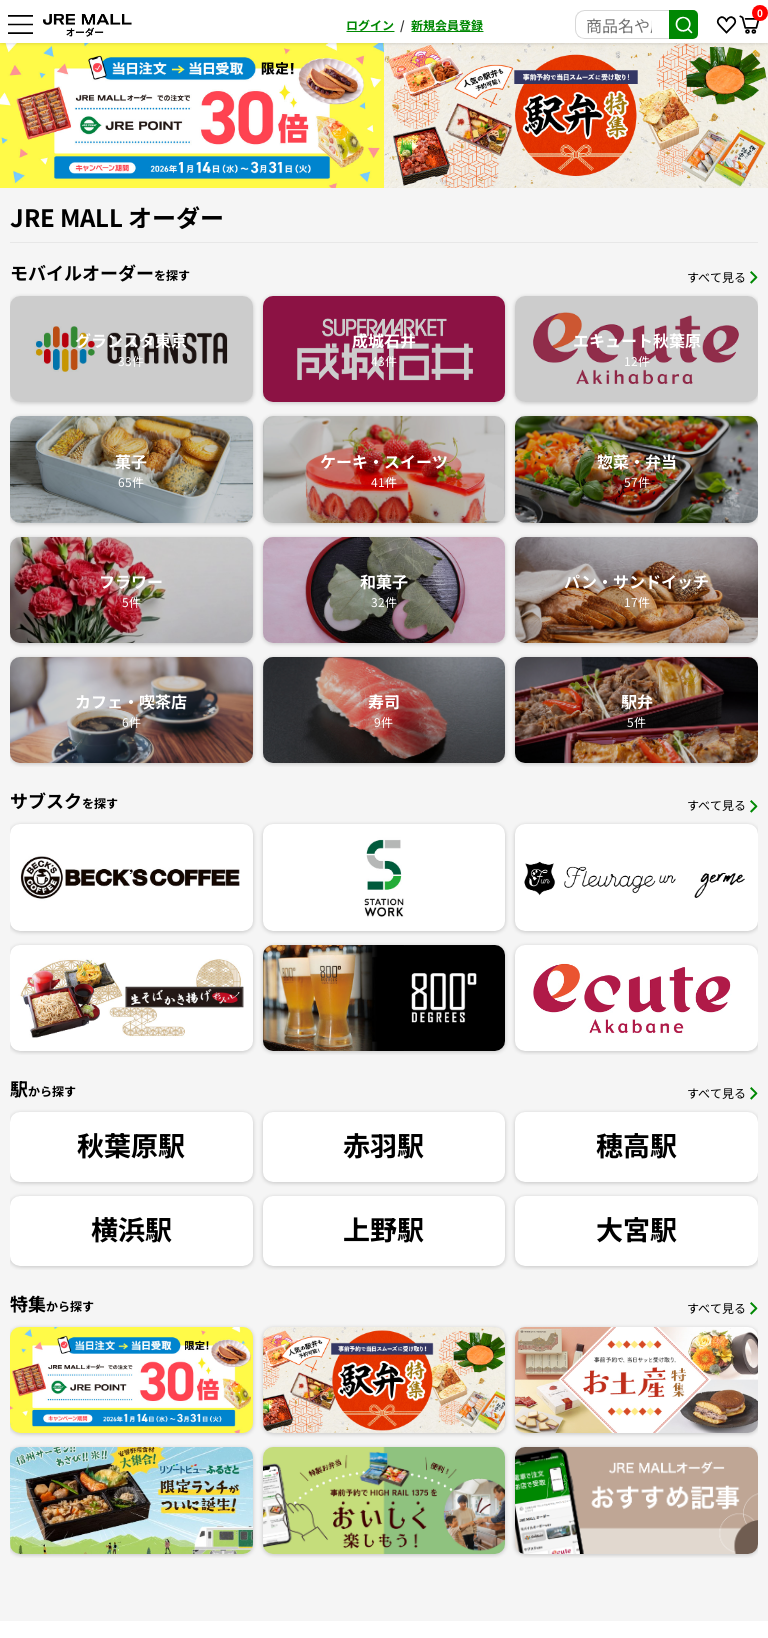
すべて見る (722, 276)
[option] (192, 115)
